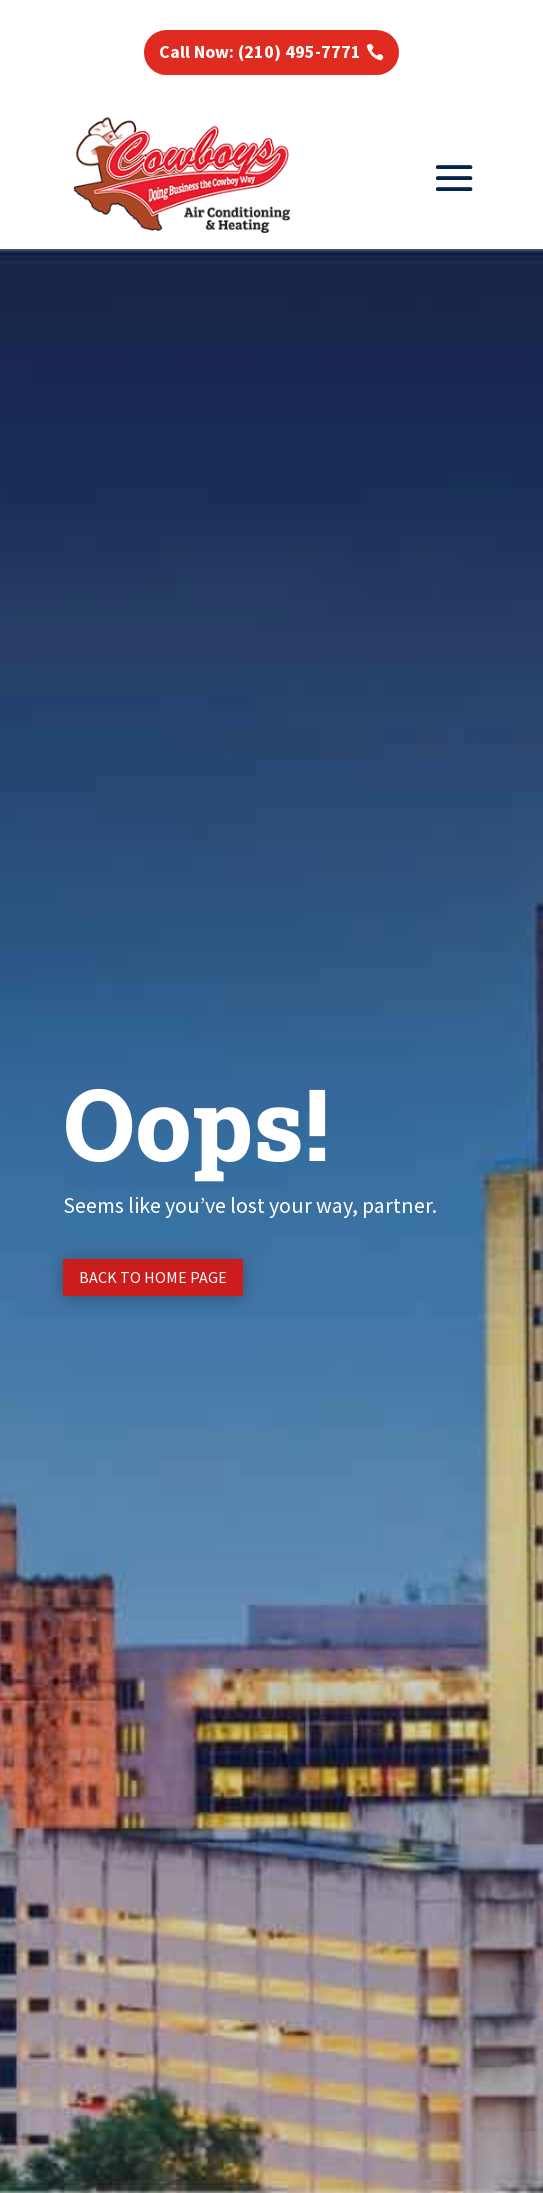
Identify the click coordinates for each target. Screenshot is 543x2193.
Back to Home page (153, 1277)
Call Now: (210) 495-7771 (260, 51)
